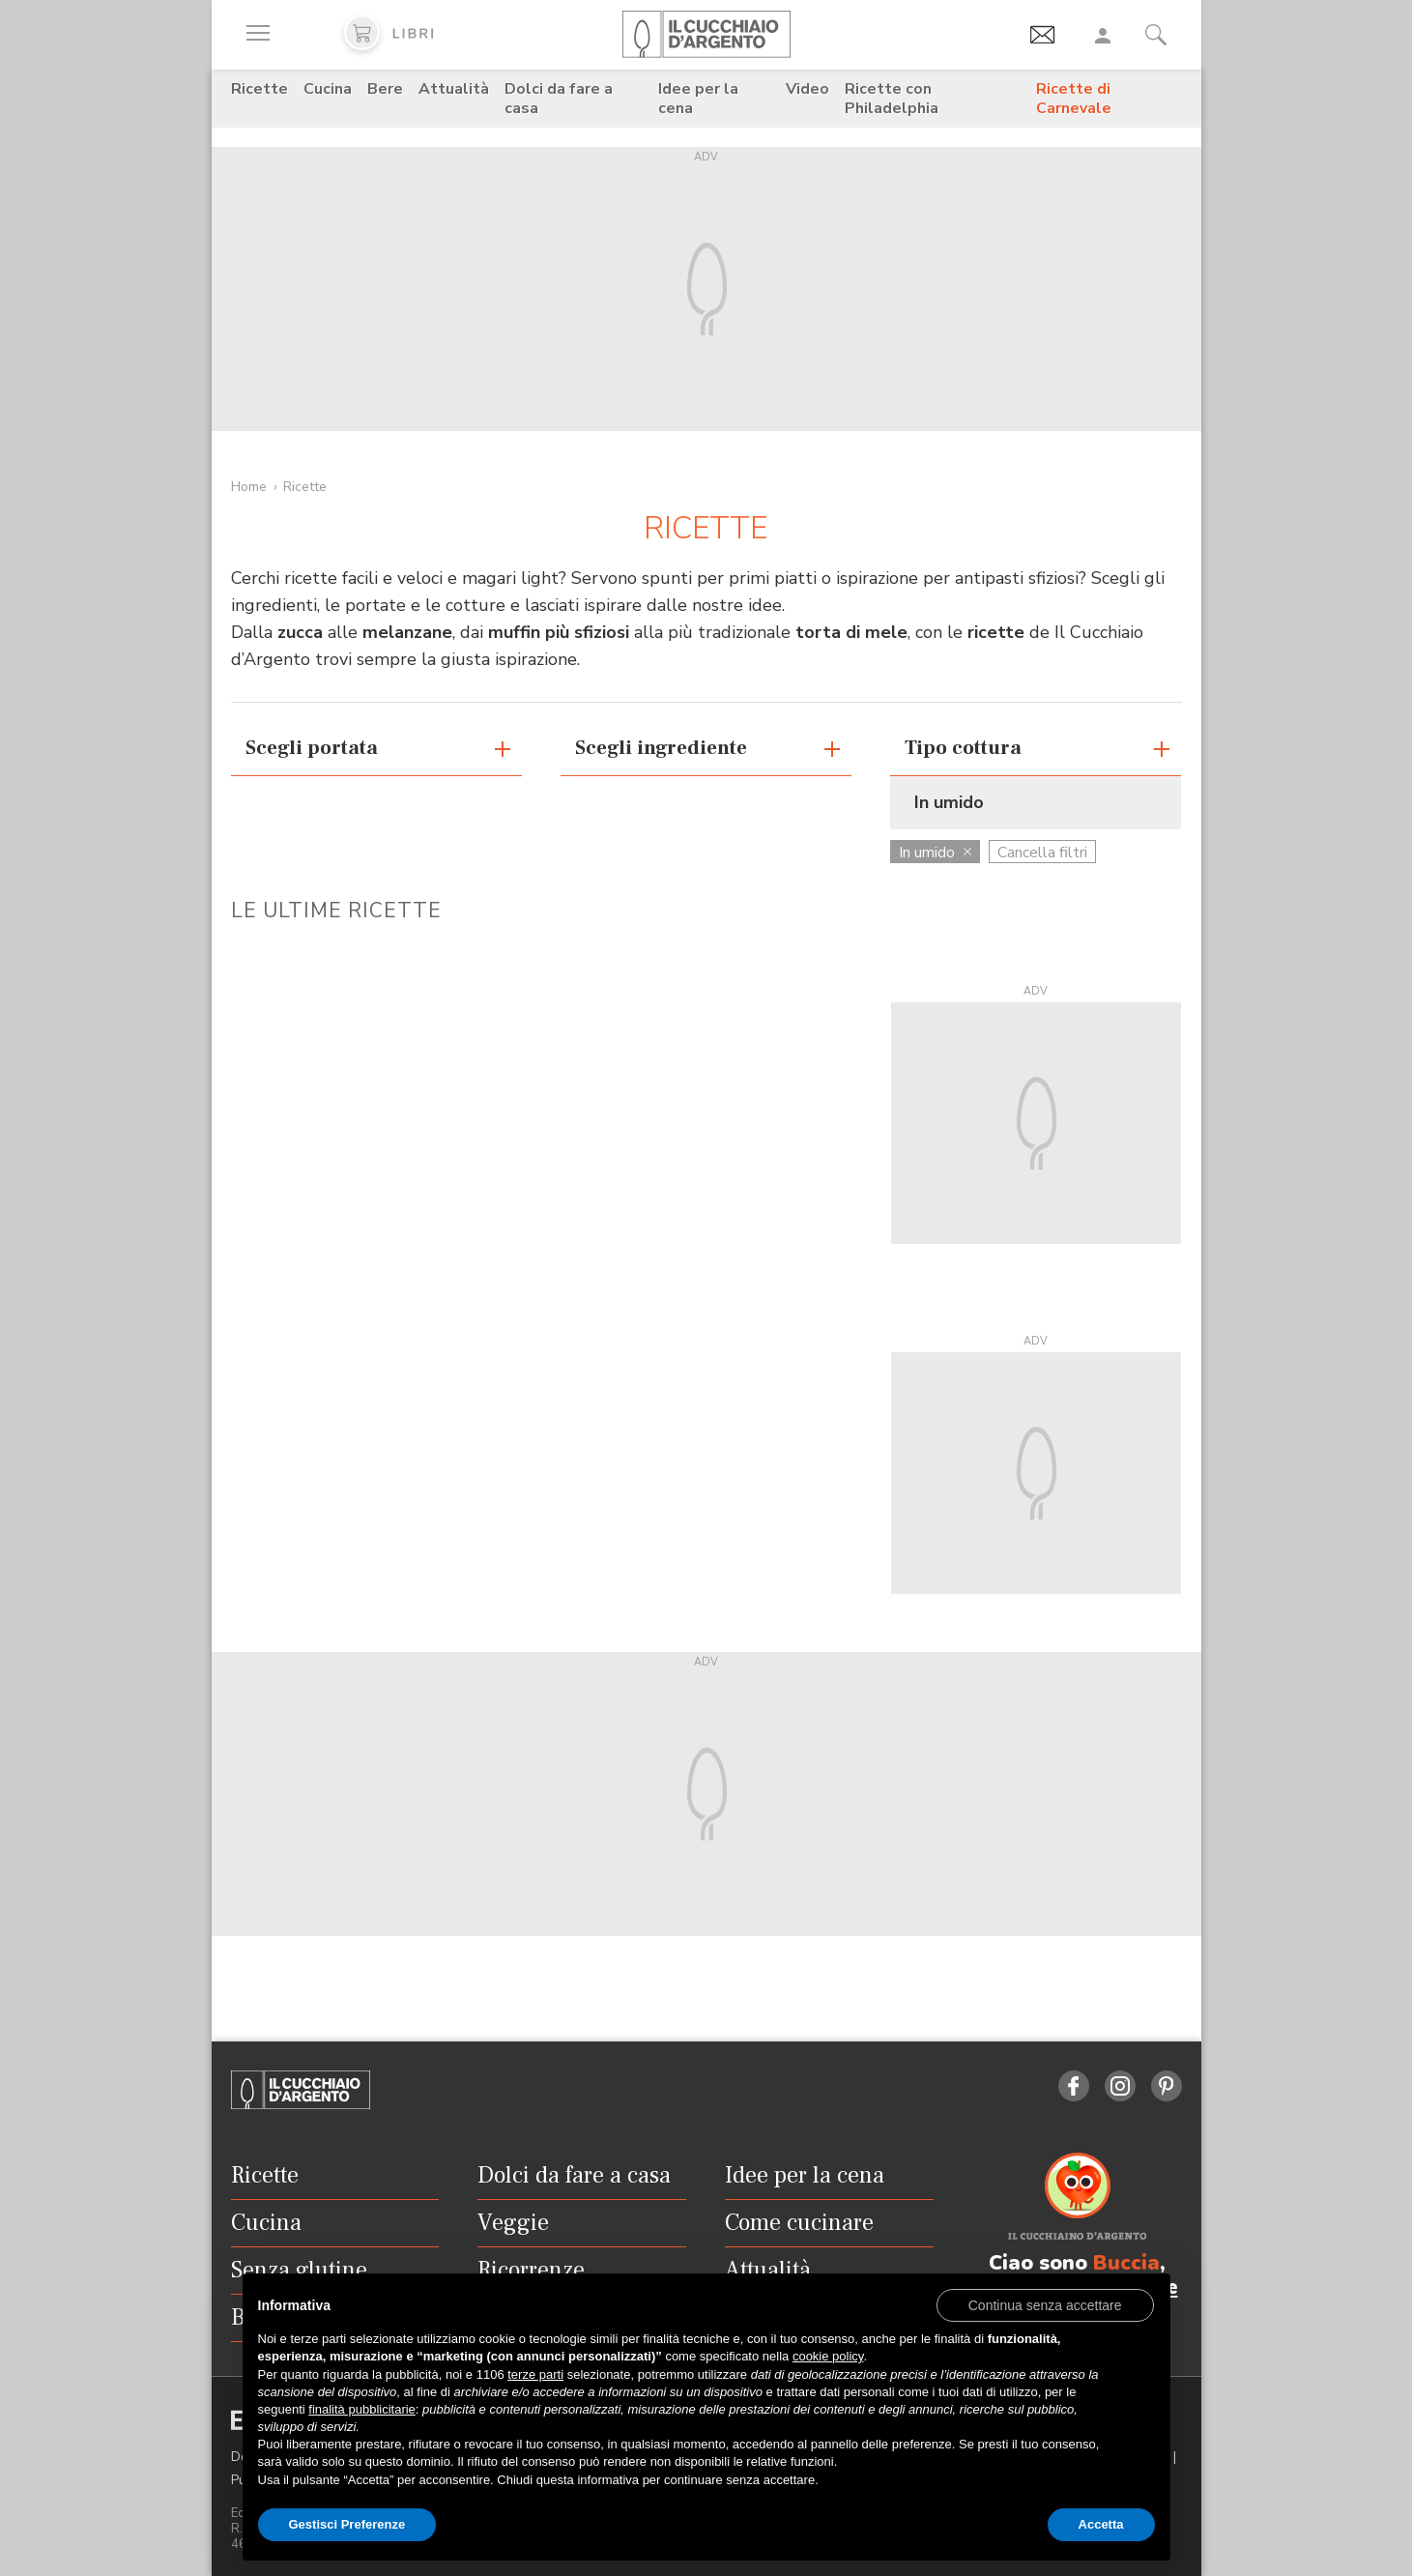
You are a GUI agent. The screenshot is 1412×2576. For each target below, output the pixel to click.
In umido (935, 852)
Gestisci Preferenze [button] (347, 2524)
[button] (1045, 2304)
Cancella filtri (1042, 852)
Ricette (259, 89)
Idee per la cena (698, 98)
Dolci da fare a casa (558, 98)
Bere (385, 89)
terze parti (535, 2374)
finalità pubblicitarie (362, 2409)
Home (249, 487)
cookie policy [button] (827, 2356)
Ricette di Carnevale (1073, 98)
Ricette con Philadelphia (891, 98)
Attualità (453, 89)
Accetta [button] (1101, 2524)
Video (807, 89)
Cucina (327, 89)
